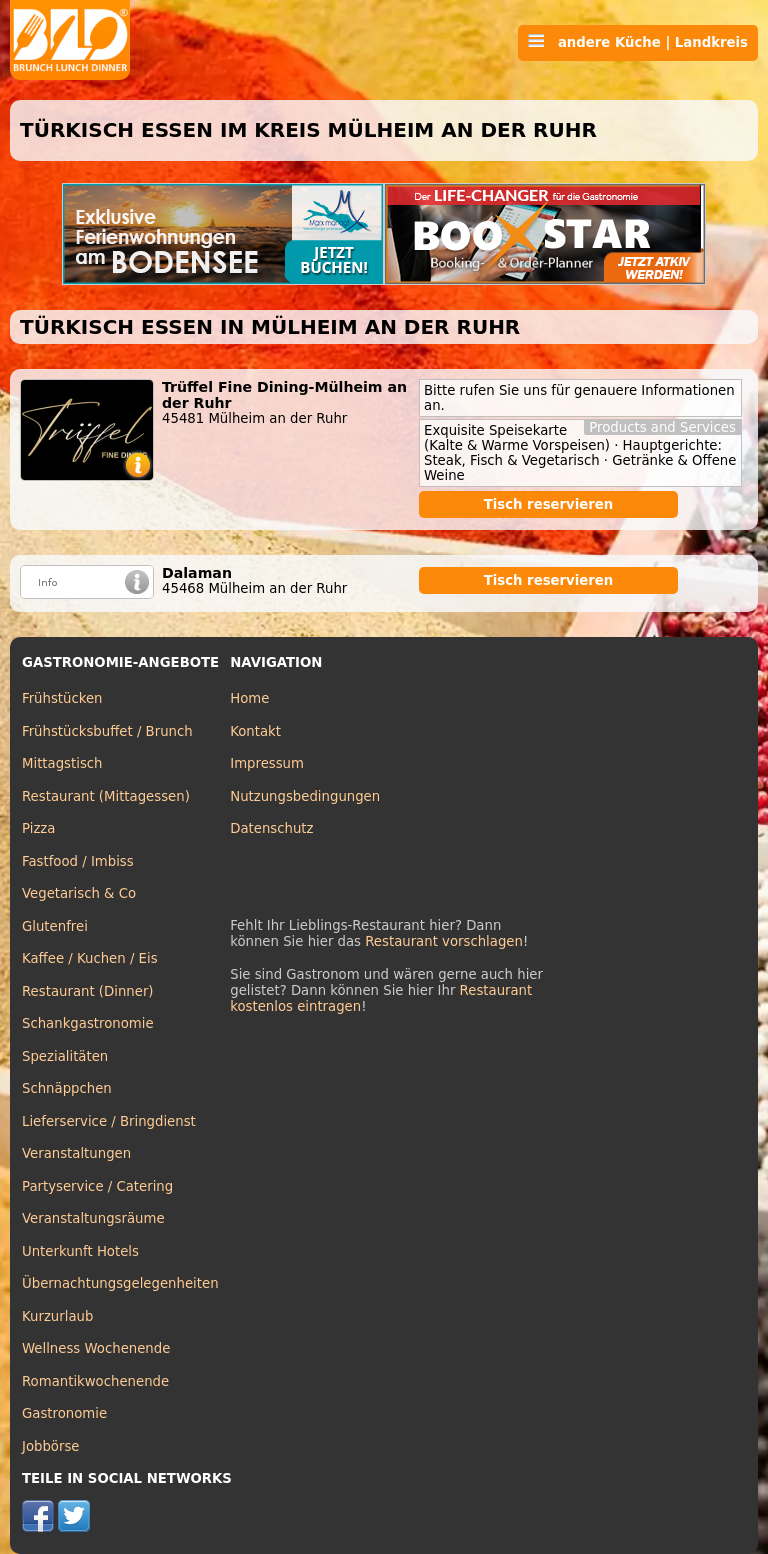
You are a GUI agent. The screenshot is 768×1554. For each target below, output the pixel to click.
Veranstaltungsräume (93, 1218)
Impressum (267, 763)
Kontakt (255, 731)
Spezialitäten (65, 1056)
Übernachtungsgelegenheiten (120, 1283)
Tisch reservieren (549, 504)
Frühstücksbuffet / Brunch (107, 731)
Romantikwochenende (95, 1381)
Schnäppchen (67, 1088)
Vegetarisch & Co (79, 893)
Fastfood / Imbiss (78, 861)
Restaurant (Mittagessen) (106, 796)
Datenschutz (271, 828)
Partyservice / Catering (97, 1186)
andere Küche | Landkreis (638, 42)
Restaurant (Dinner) (88, 991)
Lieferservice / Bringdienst (109, 1121)
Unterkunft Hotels (80, 1251)
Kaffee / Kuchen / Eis (90, 958)
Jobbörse (51, 1446)
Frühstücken (62, 698)
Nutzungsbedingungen (305, 796)
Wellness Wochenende (96, 1348)
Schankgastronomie (88, 1023)
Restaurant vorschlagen (444, 941)
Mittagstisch (62, 763)
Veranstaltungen (76, 1153)
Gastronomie (64, 1413)
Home (249, 698)
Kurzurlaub (57, 1316)
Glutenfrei (55, 926)
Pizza (38, 828)
